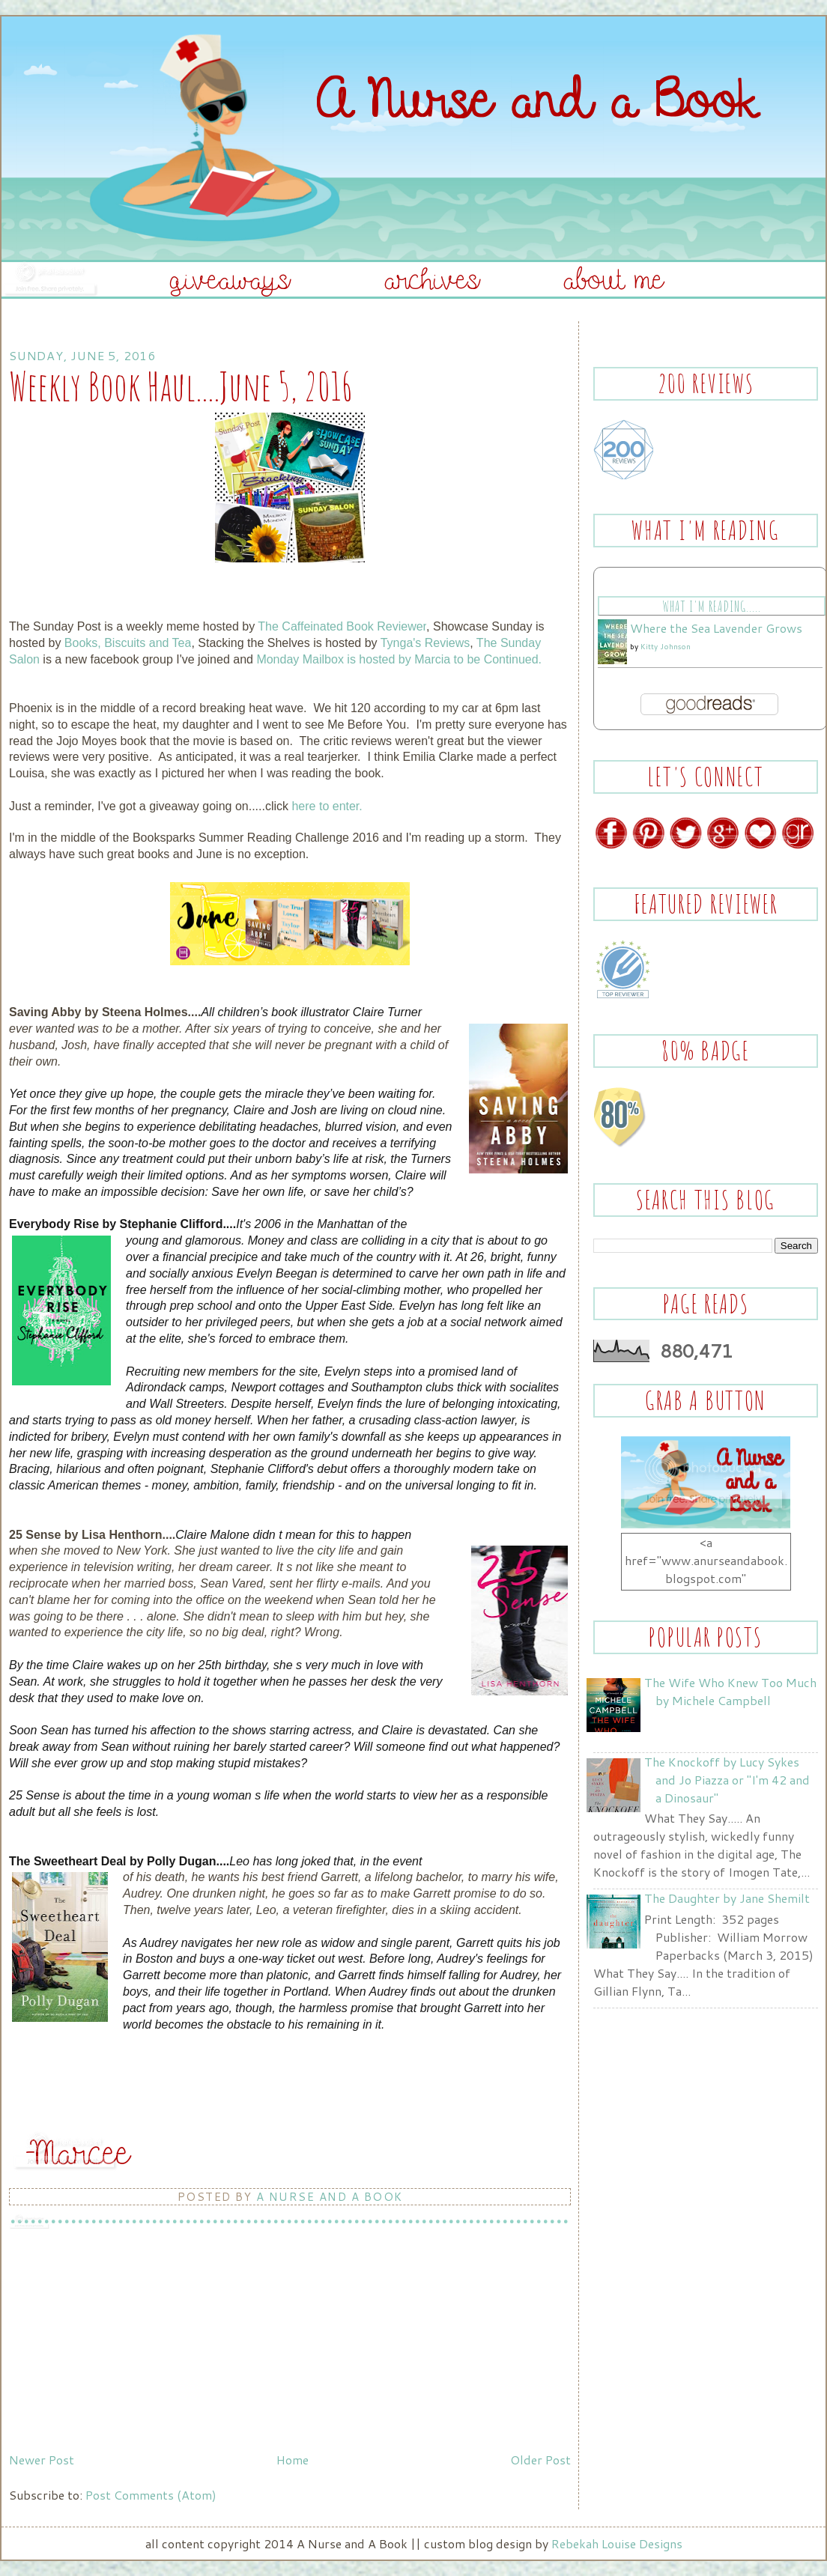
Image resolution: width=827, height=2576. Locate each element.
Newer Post (41, 2459)
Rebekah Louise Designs (616, 2543)
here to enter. (326, 806)
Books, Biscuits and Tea (128, 643)
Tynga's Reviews (425, 643)
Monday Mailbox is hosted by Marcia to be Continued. (399, 659)
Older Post (540, 2459)
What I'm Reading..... (711, 606)
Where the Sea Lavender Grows (716, 628)
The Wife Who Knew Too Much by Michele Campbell (730, 1691)
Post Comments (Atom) (150, 2494)
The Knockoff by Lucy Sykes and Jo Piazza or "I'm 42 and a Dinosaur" (727, 1779)
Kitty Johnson (665, 646)
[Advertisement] (121, 2341)
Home (292, 2459)
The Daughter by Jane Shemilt (727, 1898)
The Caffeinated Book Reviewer (342, 626)
